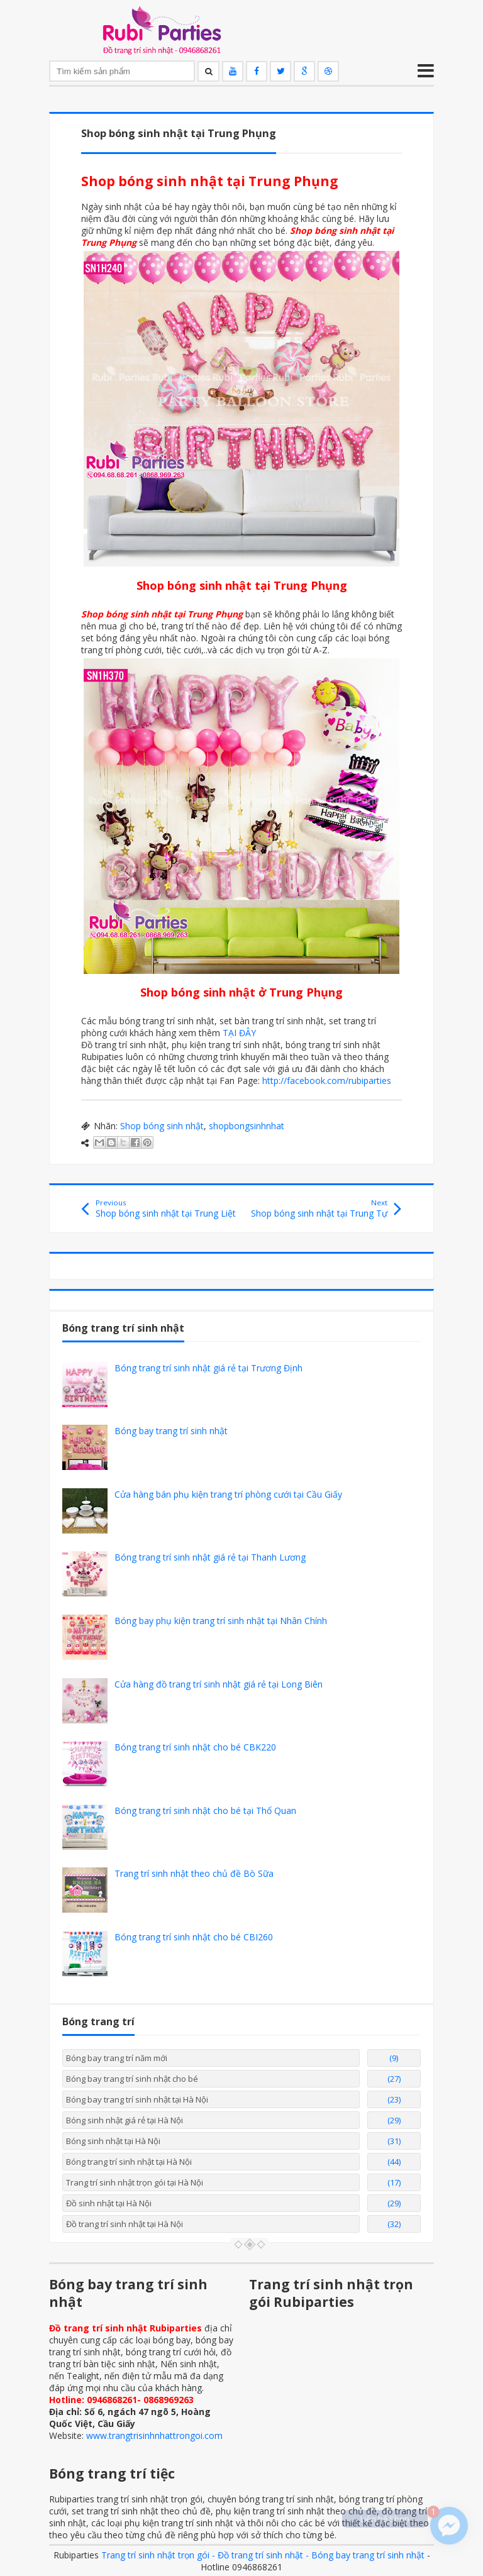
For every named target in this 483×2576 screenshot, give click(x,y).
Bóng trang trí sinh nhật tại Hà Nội (129, 2161)
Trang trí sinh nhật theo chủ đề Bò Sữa (194, 1873)
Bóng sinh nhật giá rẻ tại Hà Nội (124, 2120)
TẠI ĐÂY (239, 1033)
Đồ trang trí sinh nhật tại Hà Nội (124, 2224)
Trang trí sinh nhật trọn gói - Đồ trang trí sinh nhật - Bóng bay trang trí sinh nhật (263, 2555)
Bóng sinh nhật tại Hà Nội (113, 2141)
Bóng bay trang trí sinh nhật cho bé (132, 2078)
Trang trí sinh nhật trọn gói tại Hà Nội (134, 2182)
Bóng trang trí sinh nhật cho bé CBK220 (195, 1747)
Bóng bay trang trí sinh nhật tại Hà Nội (137, 2099)
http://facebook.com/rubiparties (326, 1080)
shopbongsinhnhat (246, 1126)
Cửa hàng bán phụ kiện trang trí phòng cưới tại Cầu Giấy (228, 1494)
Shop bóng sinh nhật (162, 1126)
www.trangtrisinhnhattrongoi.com (154, 2435)
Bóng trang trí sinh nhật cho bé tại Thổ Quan (205, 1810)
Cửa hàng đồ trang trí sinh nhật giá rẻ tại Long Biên (218, 1684)
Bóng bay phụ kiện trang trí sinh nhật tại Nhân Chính (220, 1621)
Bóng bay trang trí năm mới (116, 2058)
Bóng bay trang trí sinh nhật (171, 1431)
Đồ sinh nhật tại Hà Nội (109, 2203)
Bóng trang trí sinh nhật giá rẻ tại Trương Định (208, 1368)
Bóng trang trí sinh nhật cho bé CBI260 (193, 1937)
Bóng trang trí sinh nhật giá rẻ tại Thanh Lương (210, 1557)
